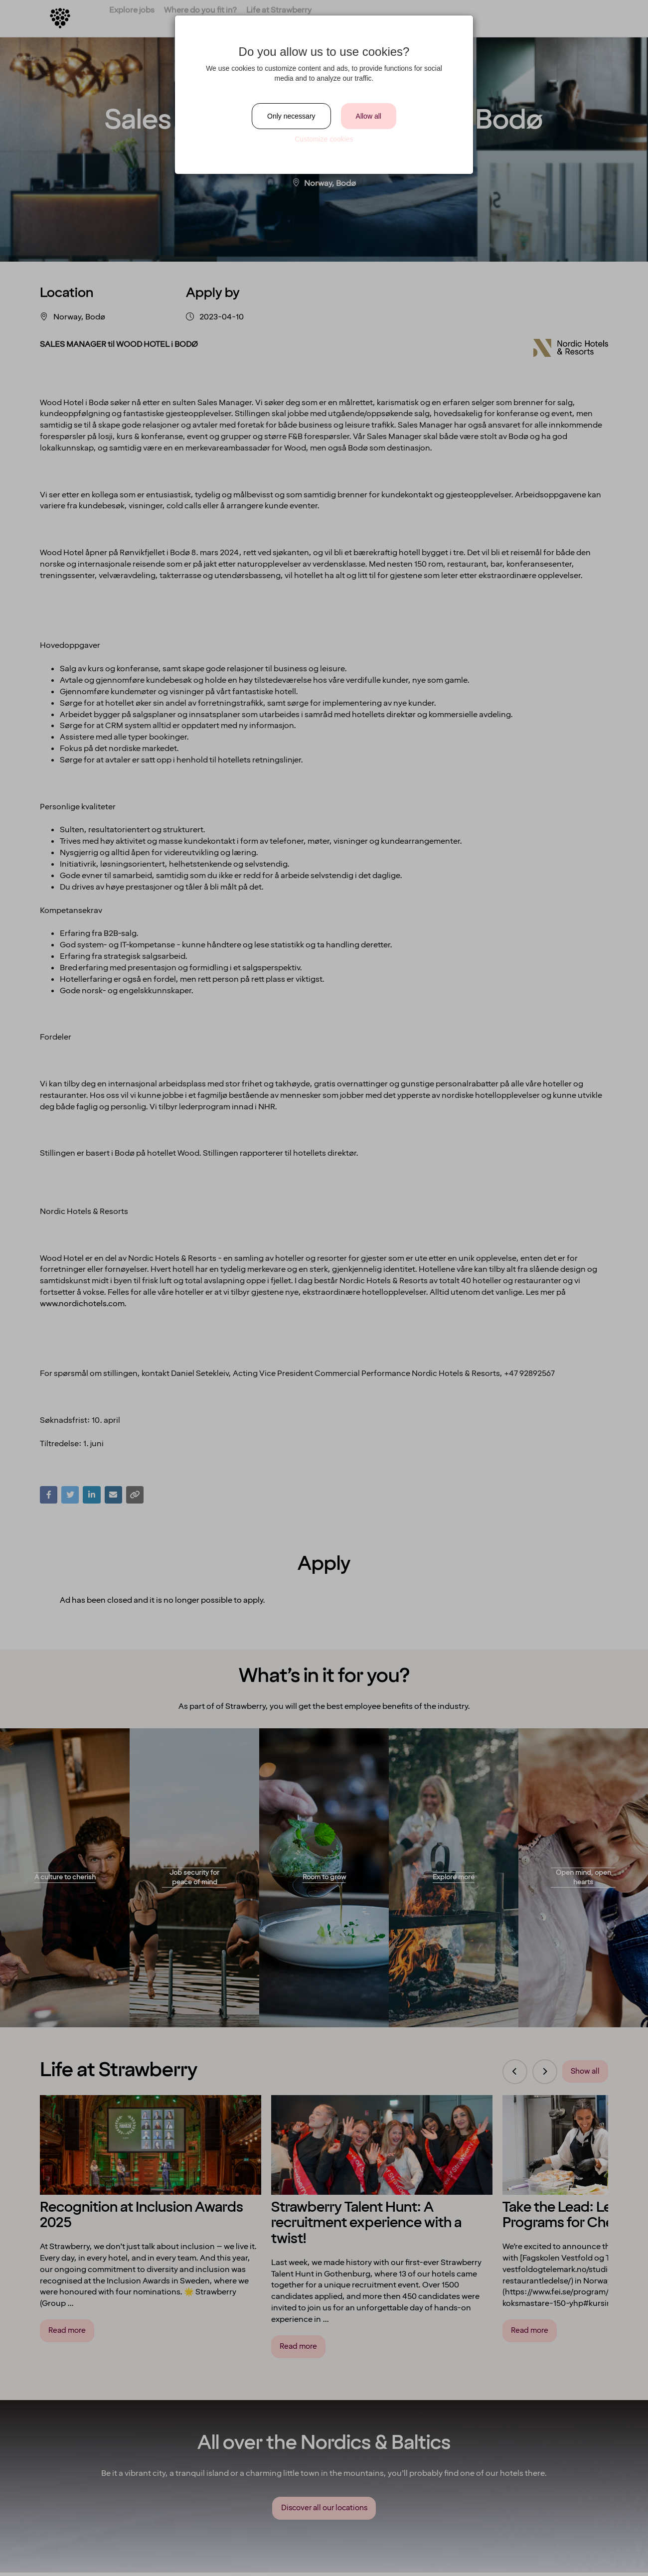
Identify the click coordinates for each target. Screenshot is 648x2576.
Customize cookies (324, 139)
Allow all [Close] (368, 116)
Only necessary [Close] (291, 116)
